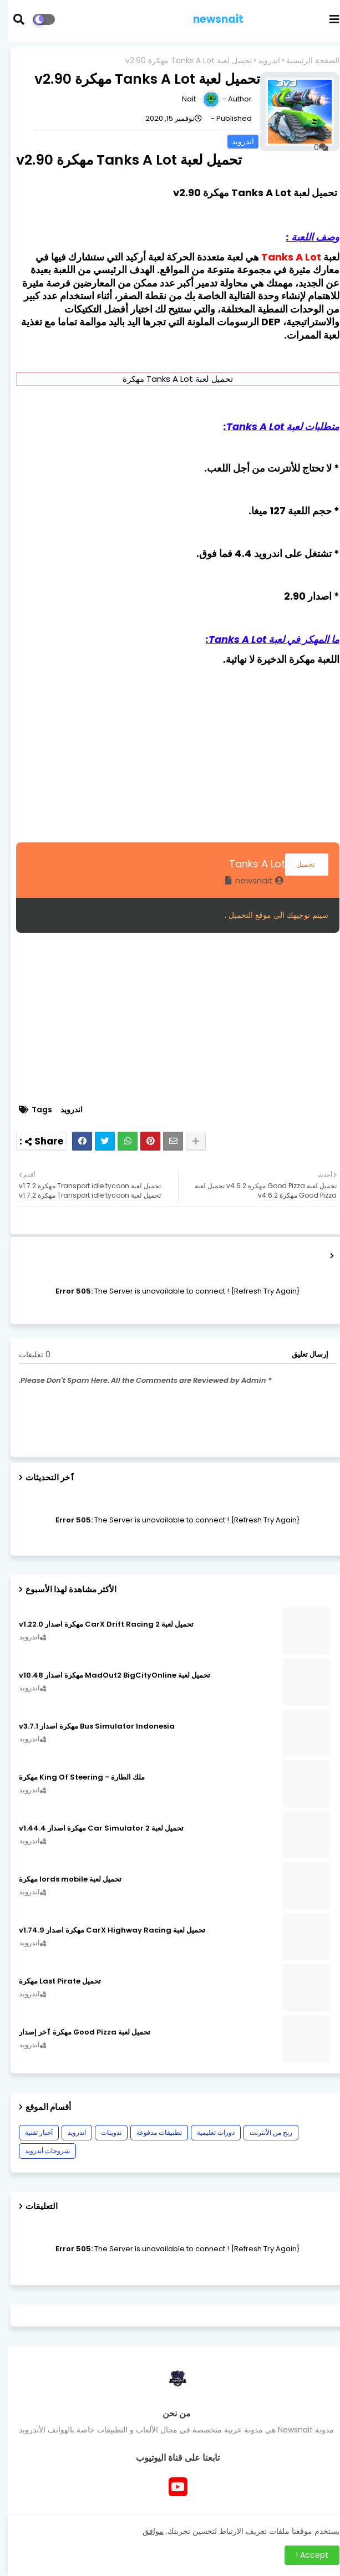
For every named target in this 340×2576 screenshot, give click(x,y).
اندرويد (261, 60)
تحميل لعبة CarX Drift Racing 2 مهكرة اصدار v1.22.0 (98, 1624)
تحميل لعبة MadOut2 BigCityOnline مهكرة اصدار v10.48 (106, 1675)
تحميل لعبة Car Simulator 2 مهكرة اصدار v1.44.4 (93, 1828)
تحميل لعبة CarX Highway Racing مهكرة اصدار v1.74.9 (104, 1930)
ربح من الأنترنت (263, 2132)
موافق (145, 2531)
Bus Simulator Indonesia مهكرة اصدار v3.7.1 (89, 1726)
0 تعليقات (27, 1355)
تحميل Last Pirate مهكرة (52, 1981)
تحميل (298, 864)
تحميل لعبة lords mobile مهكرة (62, 1879)
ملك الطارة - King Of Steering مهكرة (74, 1777)
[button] (18, 19)
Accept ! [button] (304, 2554)
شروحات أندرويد (39, 2150)
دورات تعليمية (208, 2132)
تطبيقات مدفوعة (151, 2132)
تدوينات (103, 2132)
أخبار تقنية (31, 2132)
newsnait (210, 19)
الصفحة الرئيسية (305, 60)
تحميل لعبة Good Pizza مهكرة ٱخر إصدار (77, 2032)
